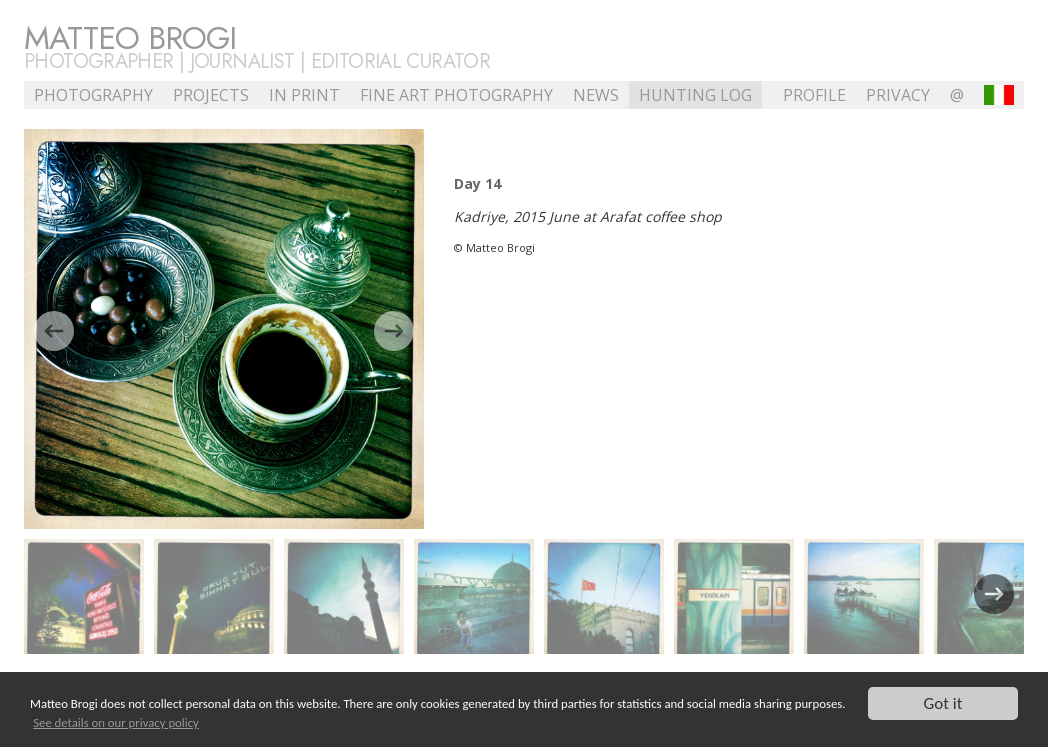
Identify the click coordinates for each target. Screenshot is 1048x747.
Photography (93, 95)
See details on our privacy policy (116, 722)
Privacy (898, 95)
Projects (211, 95)
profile (814, 95)
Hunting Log (695, 95)
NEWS (596, 95)
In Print (304, 95)
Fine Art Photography (456, 95)
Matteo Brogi (130, 38)
